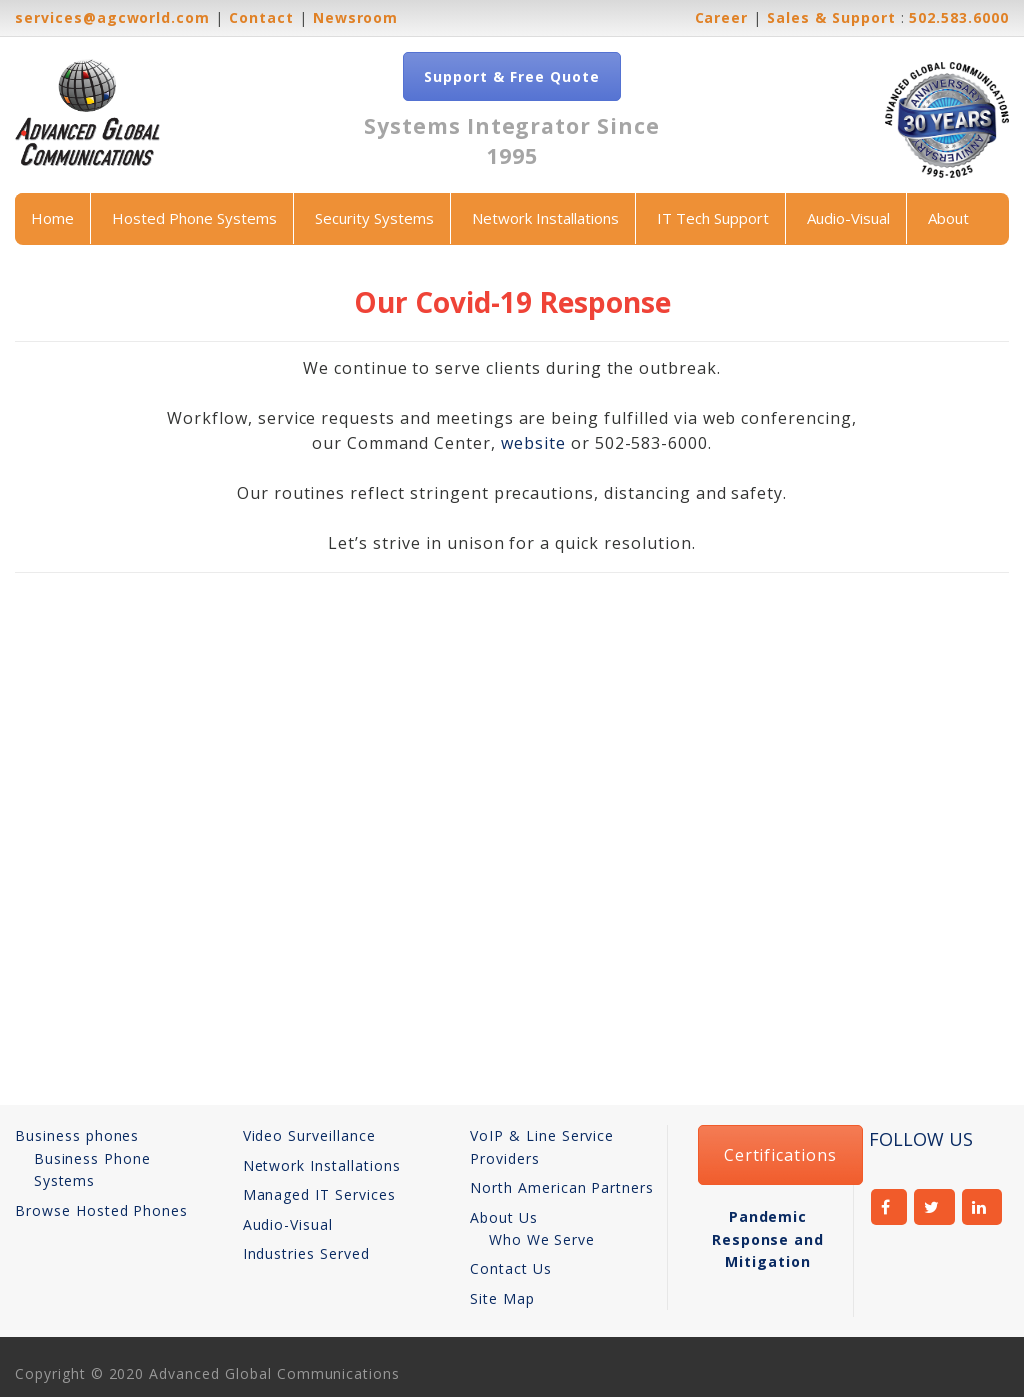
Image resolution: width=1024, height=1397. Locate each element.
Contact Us (511, 1268)
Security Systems (374, 218)
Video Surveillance (309, 1135)
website (533, 443)
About (948, 218)
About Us (504, 1217)
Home (52, 218)
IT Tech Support (713, 218)
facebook (889, 1207)
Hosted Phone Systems (194, 218)
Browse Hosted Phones (101, 1210)
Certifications (780, 1155)
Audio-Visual (848, 218)
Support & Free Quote (511, 76)
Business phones (77, 1135)
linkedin (982, 1207)
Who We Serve (542, 1239)
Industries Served (306, 1253)
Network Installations (545, 218)
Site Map (502, 1298)
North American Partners (562, 1187)
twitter (934, 1207)
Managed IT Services (319, 1194)
